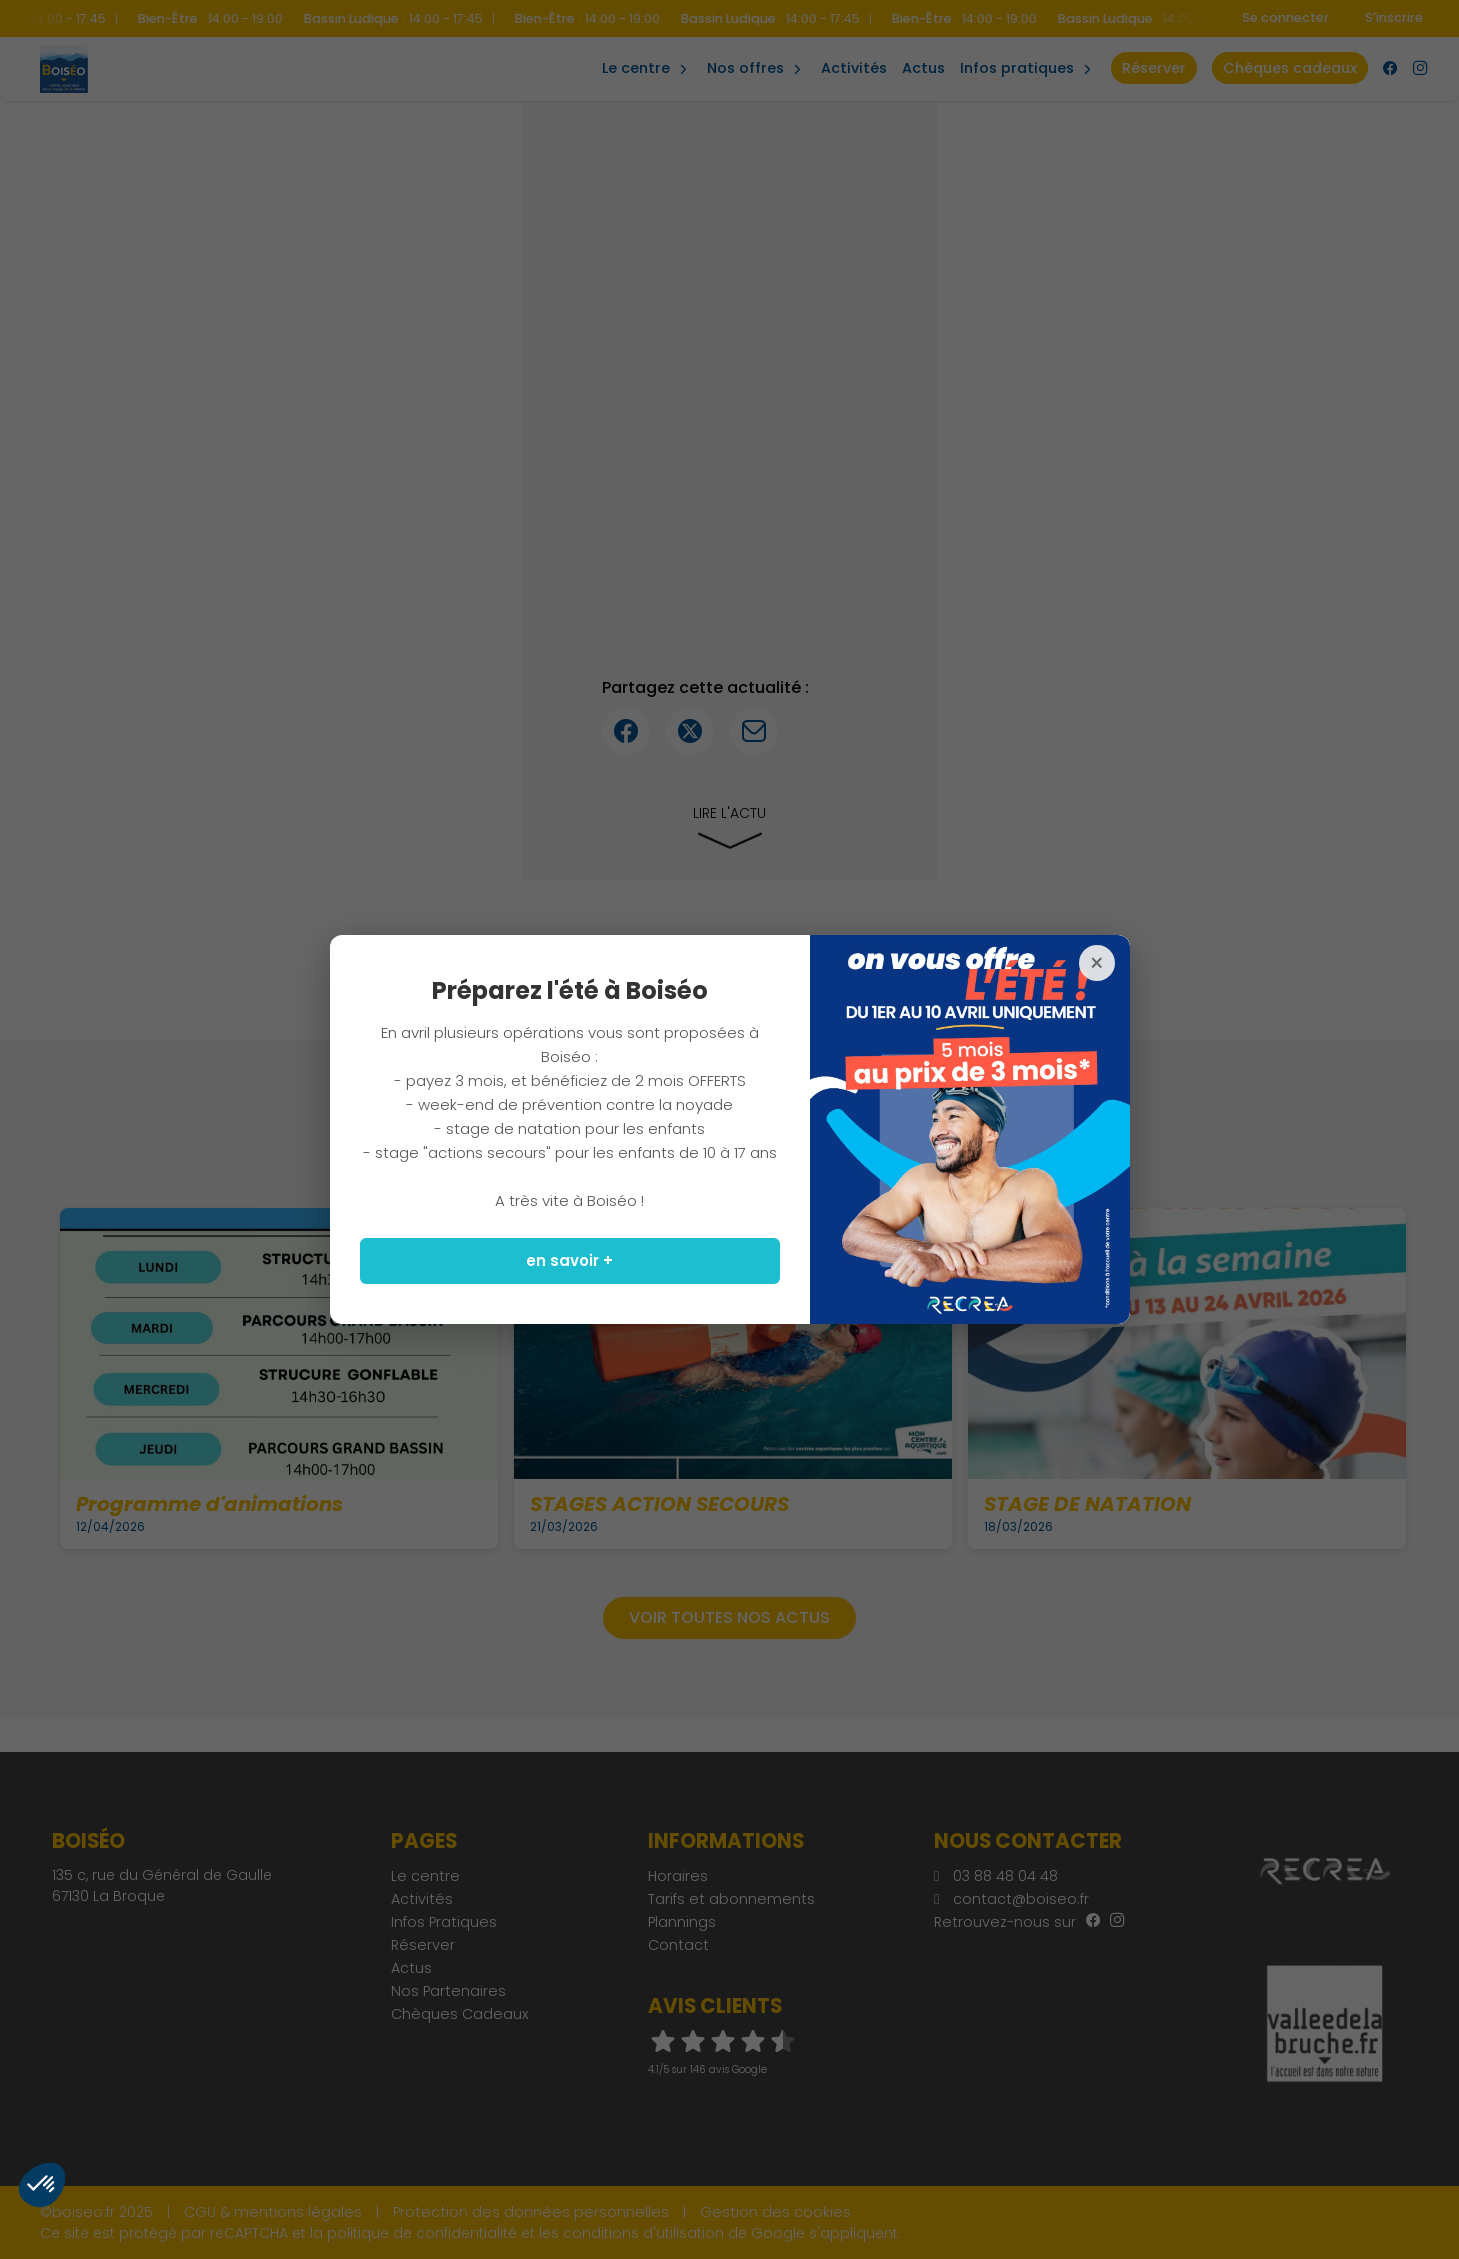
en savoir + (569, 1260)
